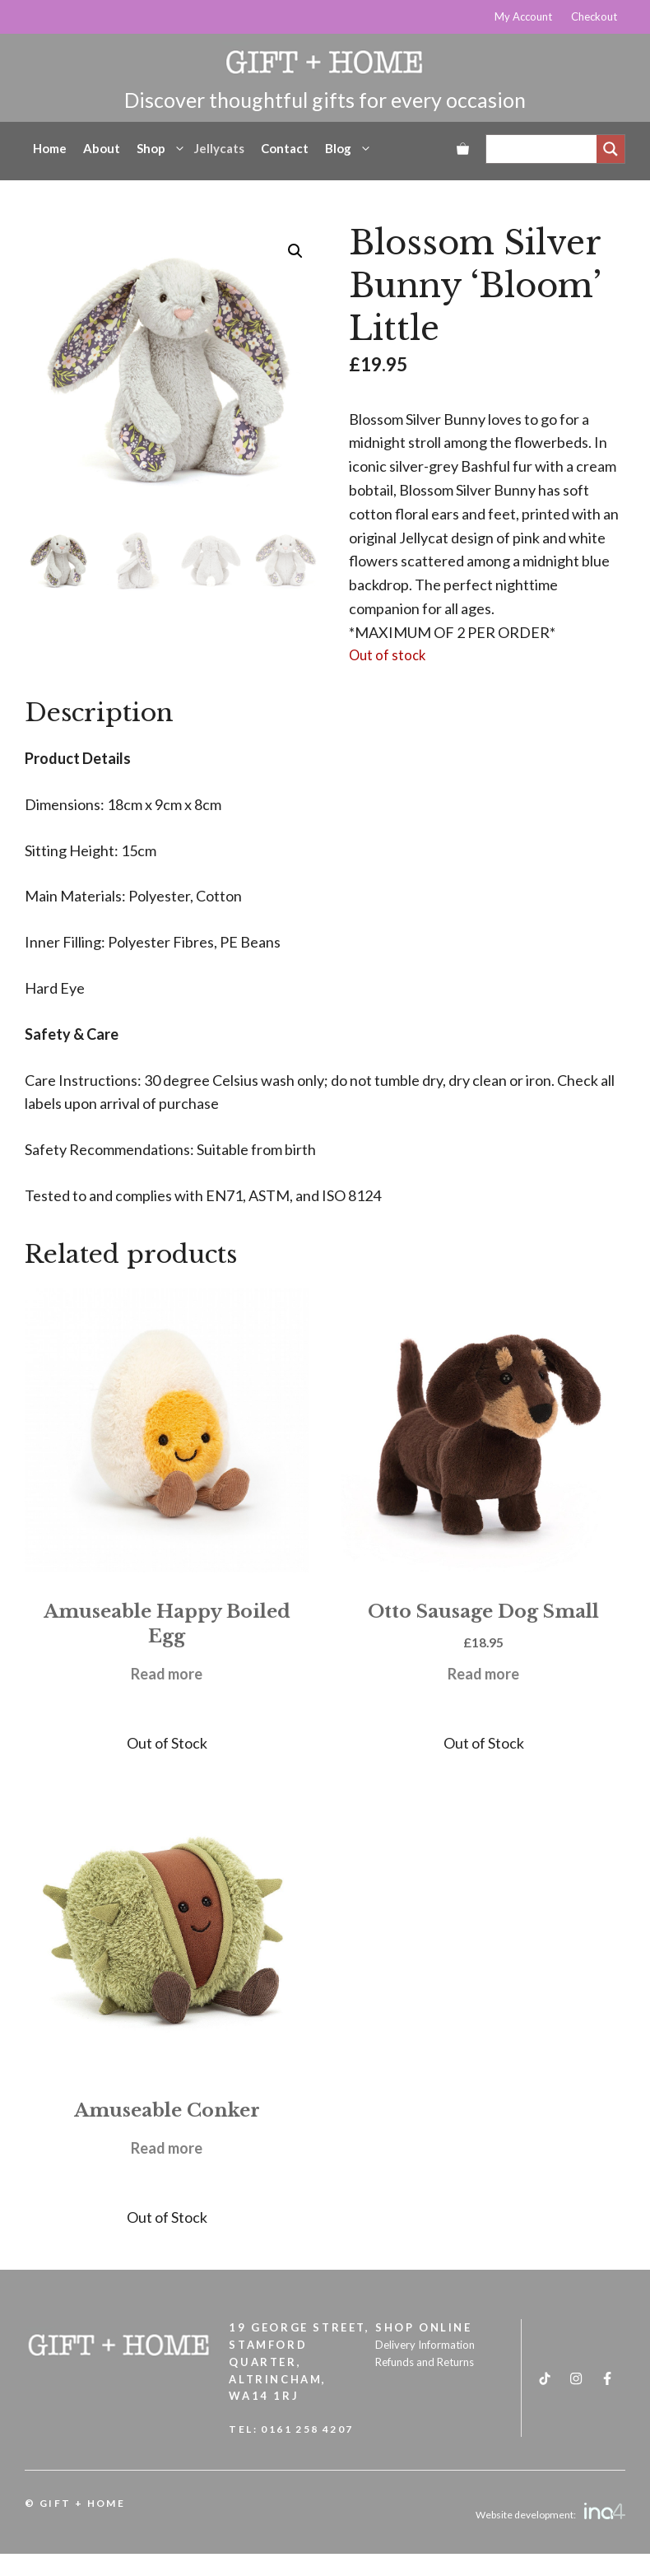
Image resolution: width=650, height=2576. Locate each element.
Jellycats (219, 148)
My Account (523, 16)
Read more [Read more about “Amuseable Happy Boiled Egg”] (166, 1674)
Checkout (594, 16)
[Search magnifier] (610, 149)
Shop (161, 148)
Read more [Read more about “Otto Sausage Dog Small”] (483, 1674)
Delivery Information (425, 2344)
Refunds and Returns (424, 2362)
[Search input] (545, 149)
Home (50, 148)
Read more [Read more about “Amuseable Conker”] (166, 2148)
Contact (285, 148)
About (101, 148)
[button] (295, 251)
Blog (348, 148)
